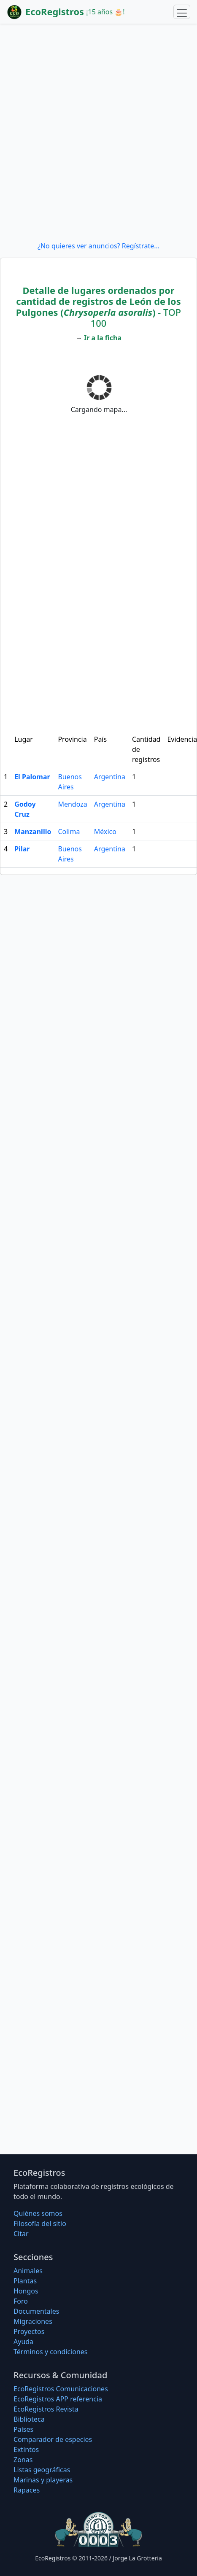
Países (23, 2429)
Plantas (25, 2280)
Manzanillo (32, 831)
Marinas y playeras (43, 2479)
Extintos (26, 2449)
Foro (20, 2301)
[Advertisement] (98, 132)
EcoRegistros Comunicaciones (60, 2388)
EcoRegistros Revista (45, 2409)
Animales (28, 2270)
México (105, 831)
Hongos (25, 2291)
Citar (21, 2233)
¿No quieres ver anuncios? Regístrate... (98, 245)
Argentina (109, 776)
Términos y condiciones (50, 2351)
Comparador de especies (52, 2439)
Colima (69, 831)
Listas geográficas (41, 2469)
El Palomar (32, 776)
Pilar (22, 848)
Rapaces (26, 2490)
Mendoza (72, 804)
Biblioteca (29, 2419)
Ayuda (23, 2341)
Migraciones (32, 2321)
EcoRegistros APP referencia (57, 2399)
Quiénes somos (37, 2213)
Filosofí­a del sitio (39, 2223)
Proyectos (28, 2331)
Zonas (22, 2459)
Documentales (36, 2311)
